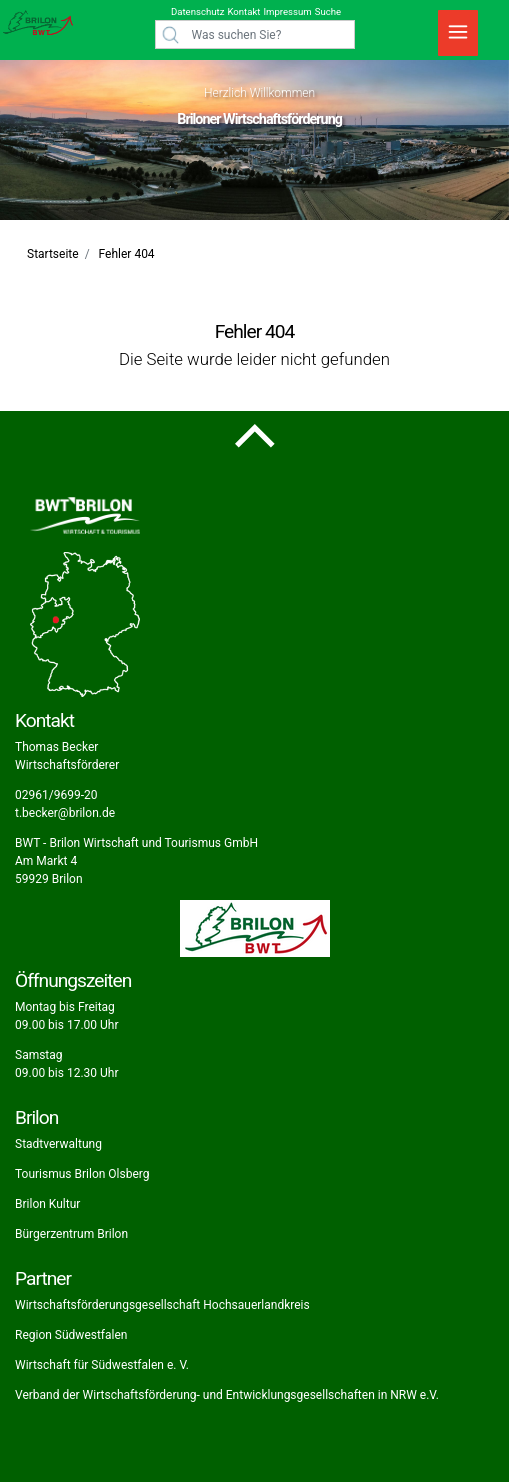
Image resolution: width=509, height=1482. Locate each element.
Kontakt (243, 11)
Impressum (287, 11)
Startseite (53, 254)
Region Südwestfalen (71, 1335)
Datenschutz (197, 11)
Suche (328, 11)
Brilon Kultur (47, 1204)
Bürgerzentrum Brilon (71, 1234)
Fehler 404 (127, 254)
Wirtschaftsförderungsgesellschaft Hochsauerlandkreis (162, 1305)
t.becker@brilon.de (65, 813)
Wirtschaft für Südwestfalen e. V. (102, 1365)
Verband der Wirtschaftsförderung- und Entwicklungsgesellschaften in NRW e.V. (227, 1395)
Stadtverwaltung (58, 1144)
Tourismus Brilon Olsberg (82, 1174)
